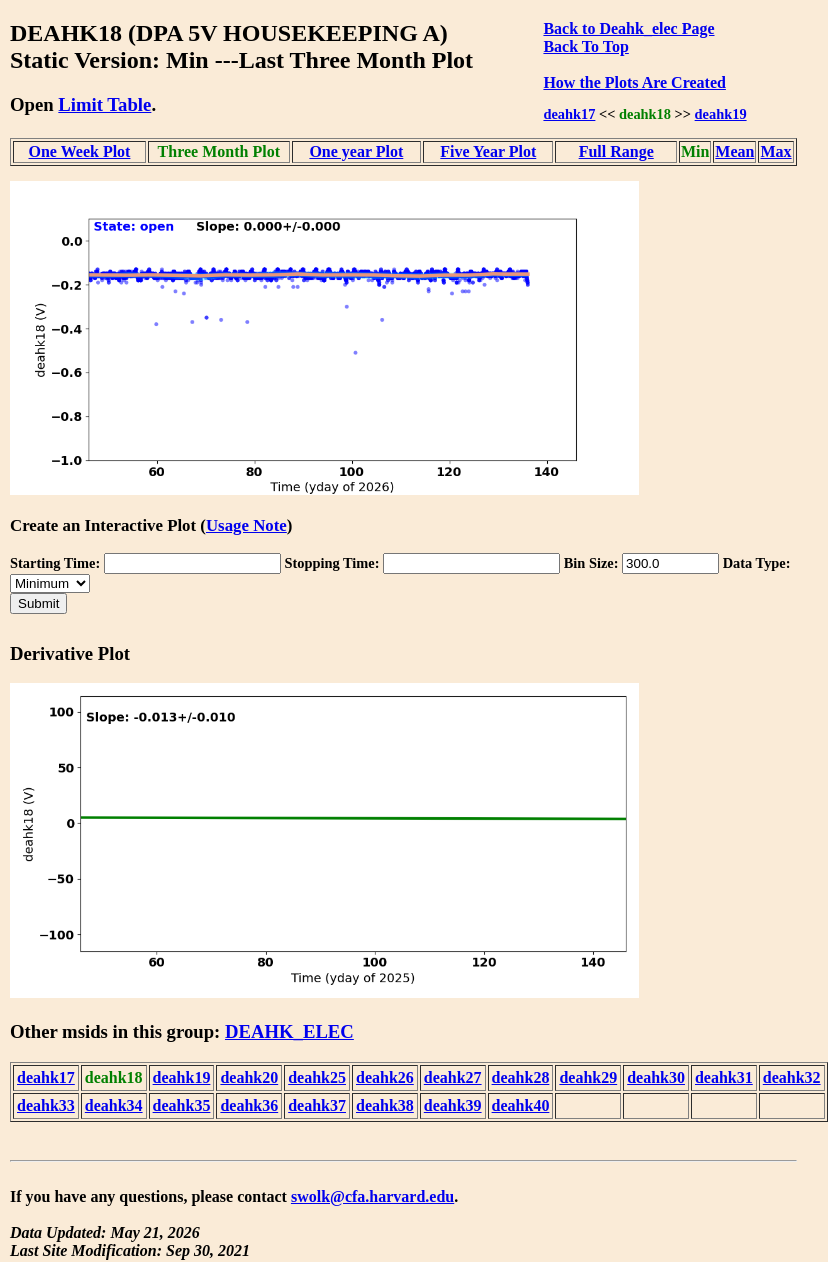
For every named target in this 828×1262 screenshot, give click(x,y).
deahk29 (588, 1077)
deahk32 (792, 1077)
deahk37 (317, 1105)
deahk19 (721, 114)
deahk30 (656, 1077)
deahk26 (385, 1077)
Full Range (616, 151)
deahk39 (453, 1105)
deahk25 (317, 1077)
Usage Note (246, 525)
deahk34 (114, 1105)
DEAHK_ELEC (289, 1031)
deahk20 (249, 1077)
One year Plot (356, 151)
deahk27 (453, 1077)
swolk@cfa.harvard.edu (372, 1196)
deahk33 (46, 1105)
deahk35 (182, 1105)
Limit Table (104, 104)
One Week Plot (80, 151)
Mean (734, 151)
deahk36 (249, 1105)
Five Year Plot (488, 151)
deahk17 (569, 114)
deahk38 (385, 1105)
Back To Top (585, 46)
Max (775, 151)
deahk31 (724, 1077)
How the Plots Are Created (634, 82)
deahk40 (521, 1105)
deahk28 (521, 1077)
